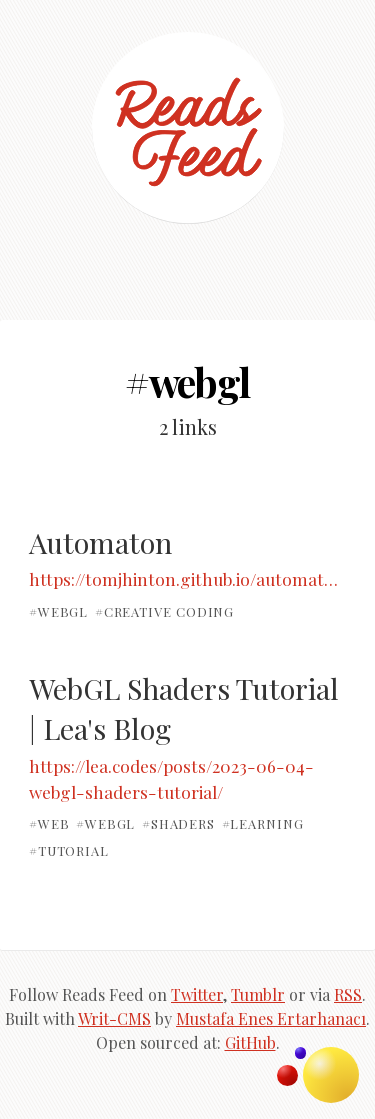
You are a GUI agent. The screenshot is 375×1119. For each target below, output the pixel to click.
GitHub (250, 1042)
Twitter (197, 994)
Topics (331, 1075)
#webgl (58, 611)
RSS (348, 994)
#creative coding (165, 611)
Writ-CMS (114, 1018)
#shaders (178, 823)
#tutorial (69, 849)
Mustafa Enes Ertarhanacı (271, 1018)
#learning (263, 823)
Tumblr (258, 994)
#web (49, 823)
